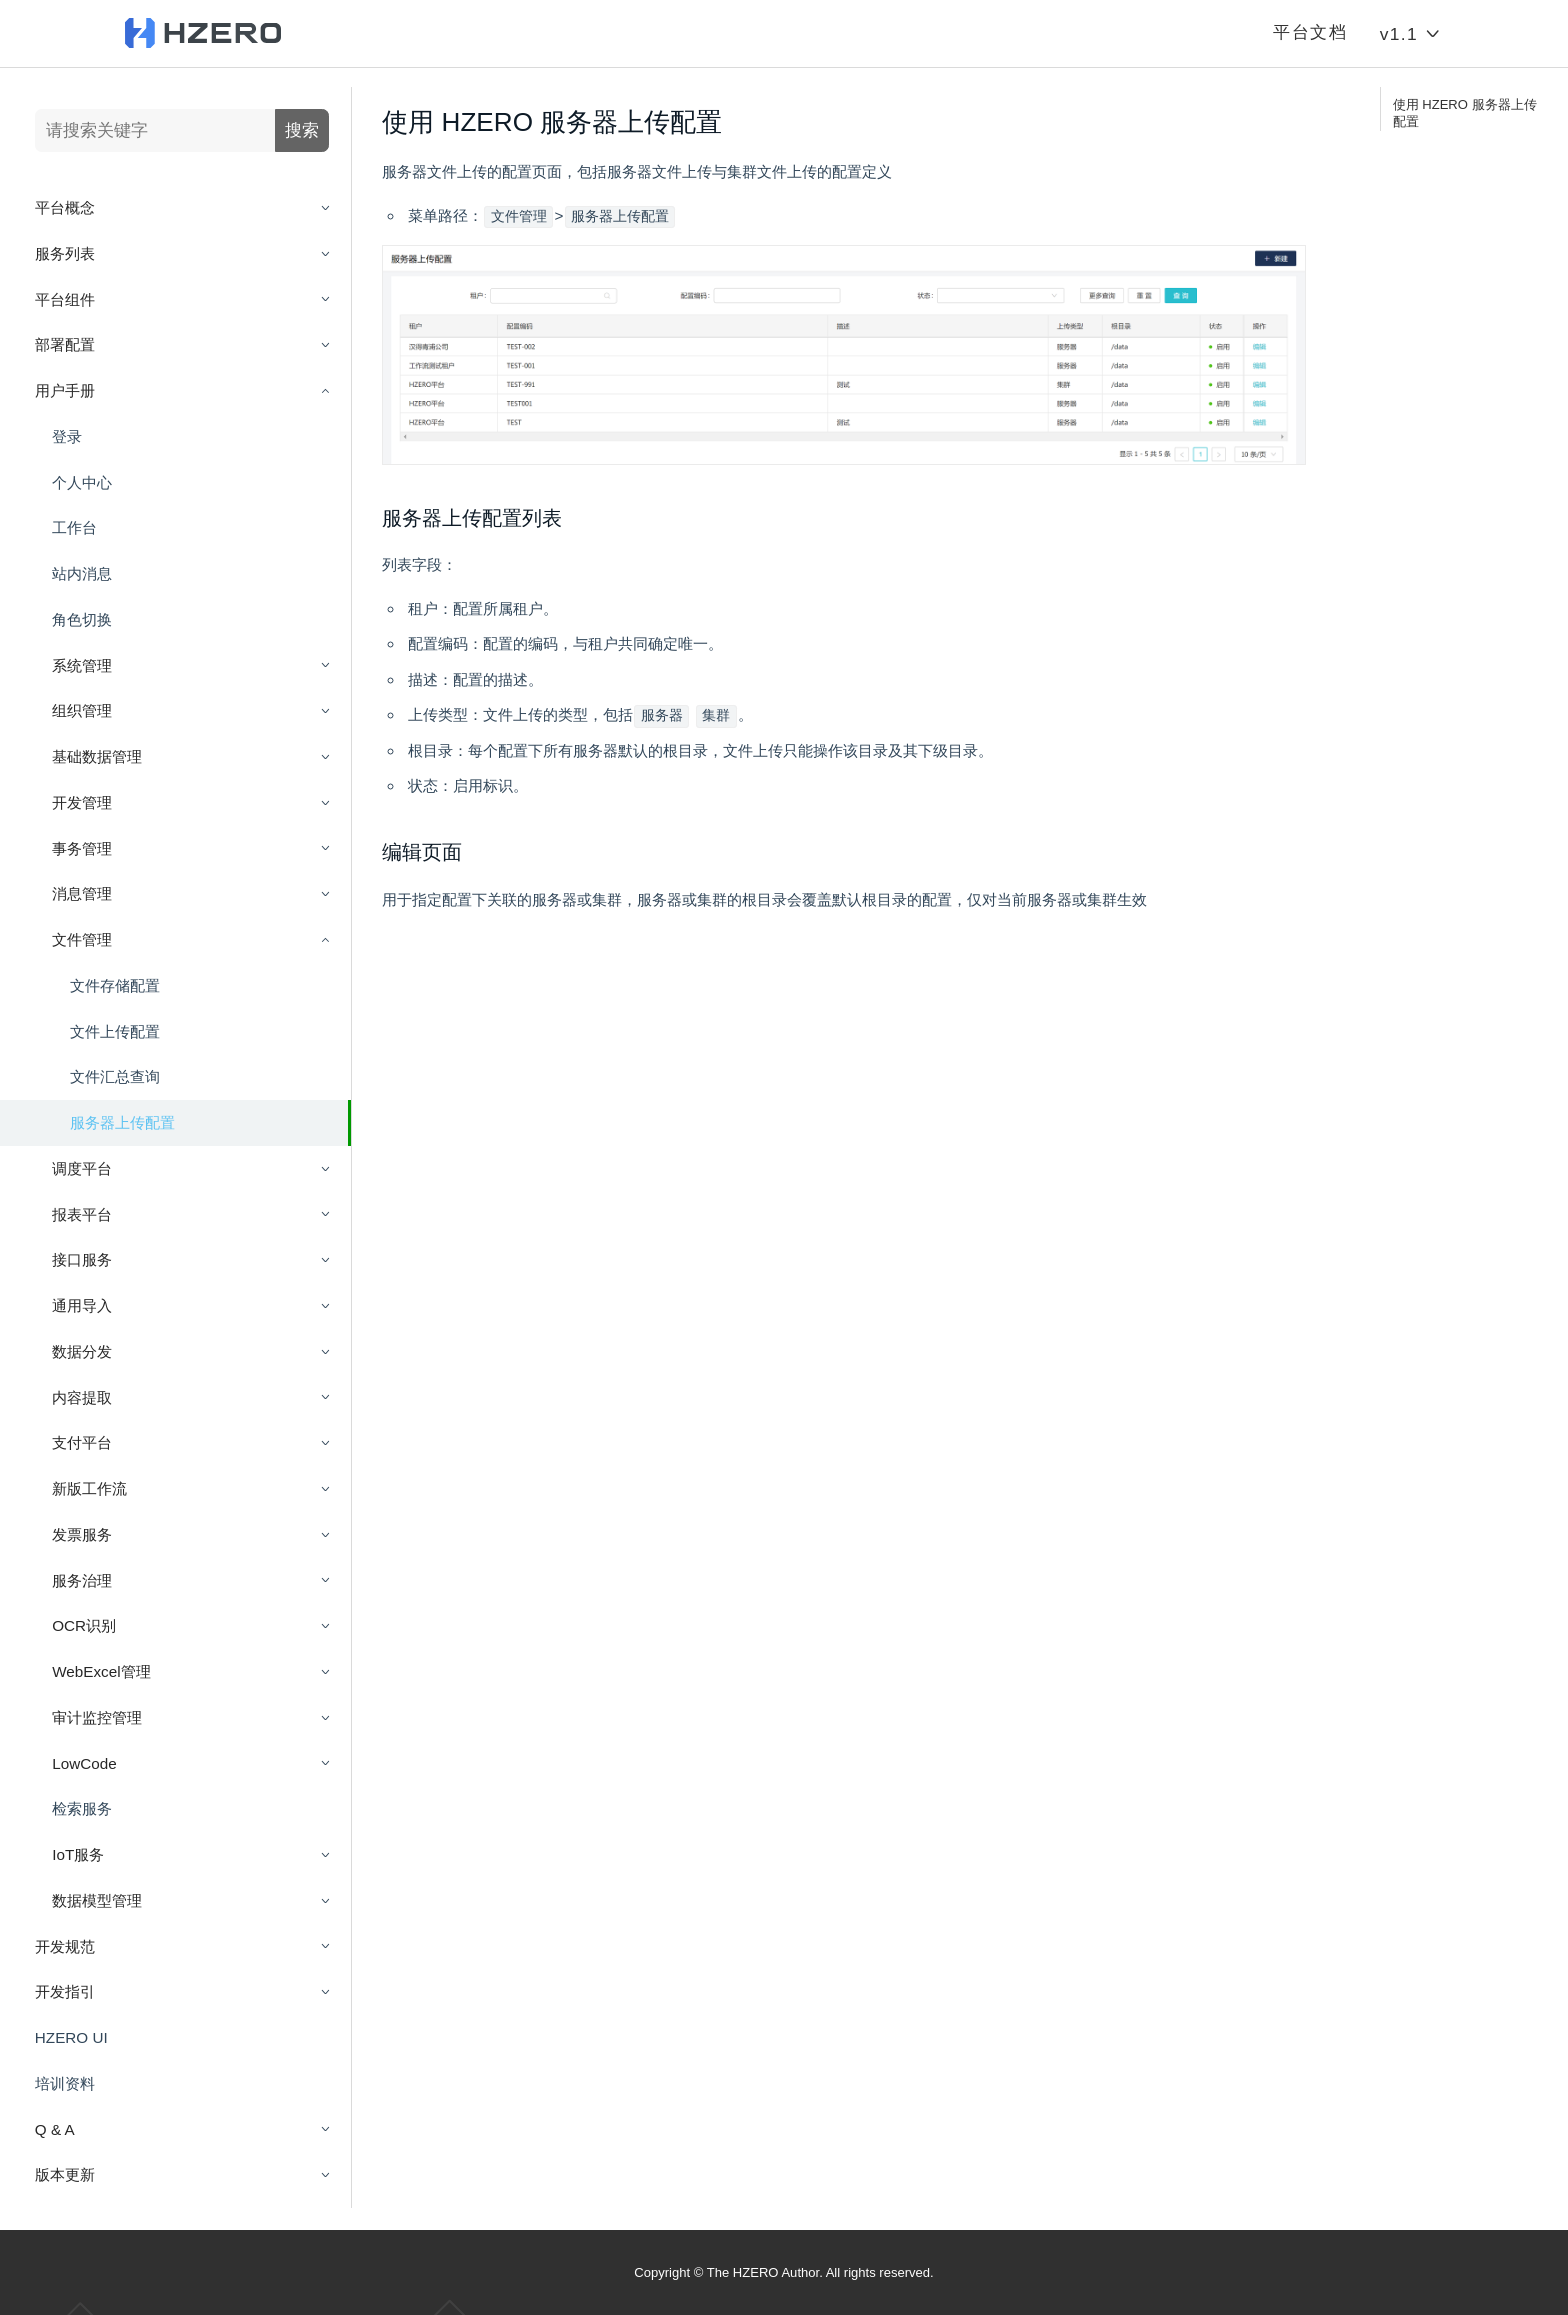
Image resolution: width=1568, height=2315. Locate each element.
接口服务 (82, 1259)
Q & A (55, 2129)
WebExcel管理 (101, 1671)
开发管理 (82, 802)
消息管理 (82, 893)
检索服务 (82, 1808)
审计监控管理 (97, 1717)
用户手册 (65, 390)
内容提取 (82, 1397)
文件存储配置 (115, 985)
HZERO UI (71, 2037)
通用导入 (82, 1305)
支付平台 (82, 1442)
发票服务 (82, 1534)
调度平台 (82, 1168)
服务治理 (82, 1580)
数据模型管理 (97, 1900)
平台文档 (1310, 32)
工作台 (74, 527)
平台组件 (65, 299)
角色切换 (82, 619)
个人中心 (82, 482)
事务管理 (82, 848)
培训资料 (65, 2083)
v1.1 (1411, 33)
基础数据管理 (97, 756)
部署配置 (65, 344)
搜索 (302, 130)
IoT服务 (78, 1854)
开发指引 (65, 1991)
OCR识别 (84, 1625)
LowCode (84, 1763)
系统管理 (82, 665)
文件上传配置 (115, 1031)
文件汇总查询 (115, 1076)
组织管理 (82, 710)
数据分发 (82, 1351)
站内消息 (82, 573)
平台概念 (65, 207)
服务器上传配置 (122, 1122)
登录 (67, 436)
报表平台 (82, 1214)
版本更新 (65, 2174)
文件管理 (82, 939)
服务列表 (65, 253)
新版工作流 (89, 1488)
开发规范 (65, 1946)
